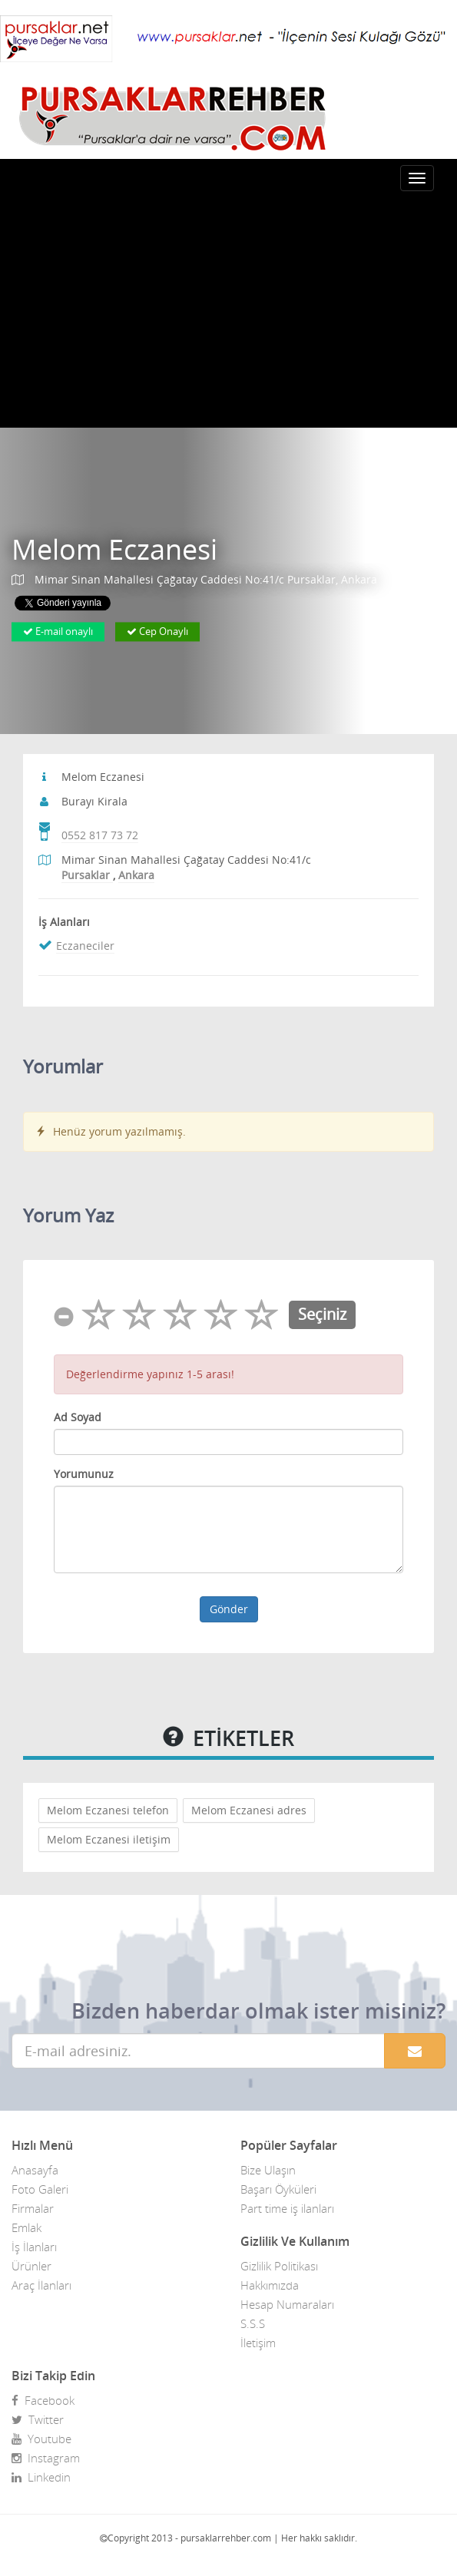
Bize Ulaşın (268, 2170)
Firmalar (33, 2208)
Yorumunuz (84, 1474)
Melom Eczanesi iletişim (109, 1839)
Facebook (43, 2400)
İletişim (258, 2342)
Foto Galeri (40, 2189)
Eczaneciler (85, 945)
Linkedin (41, 2477)
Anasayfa (35, 2170)
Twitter (38, 2419)
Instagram (46, 2457)
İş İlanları (34, 2246)
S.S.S (252, 2323)
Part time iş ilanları (287, 2208)
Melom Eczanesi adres (248, 1810)
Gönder (229, 1609)
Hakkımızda (269, 2285)
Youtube (41, 2438)
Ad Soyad (77, 1417)
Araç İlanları (41, 2285)
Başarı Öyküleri (278, 2189)
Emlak (26, 2227)
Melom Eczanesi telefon (108, 1810)
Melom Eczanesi (114, 549)
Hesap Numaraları (287, 2304)
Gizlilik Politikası (279, 2265)
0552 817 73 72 (99, 835)
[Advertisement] (228, 312)
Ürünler (31, 2265)
